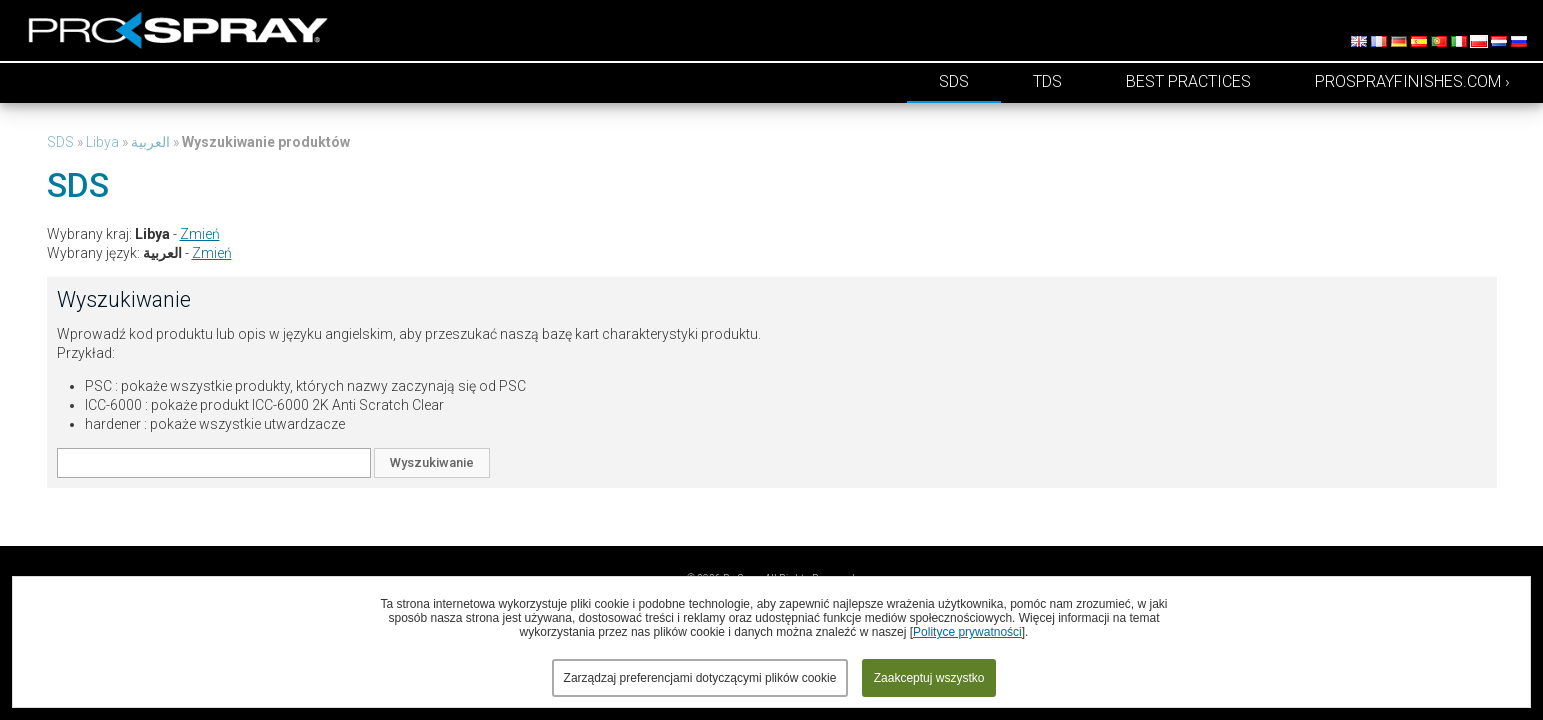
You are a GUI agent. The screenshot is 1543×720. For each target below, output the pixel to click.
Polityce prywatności (967, 632)
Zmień (200, 234)
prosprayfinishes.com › (1412, 81)
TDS (1047, 81)
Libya (102, 142)
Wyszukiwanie (432, 462)
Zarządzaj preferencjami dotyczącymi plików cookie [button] (700, 678)
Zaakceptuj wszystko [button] (929, 678)
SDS (954, 81)
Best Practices (1188, 81)
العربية (150, 142)
